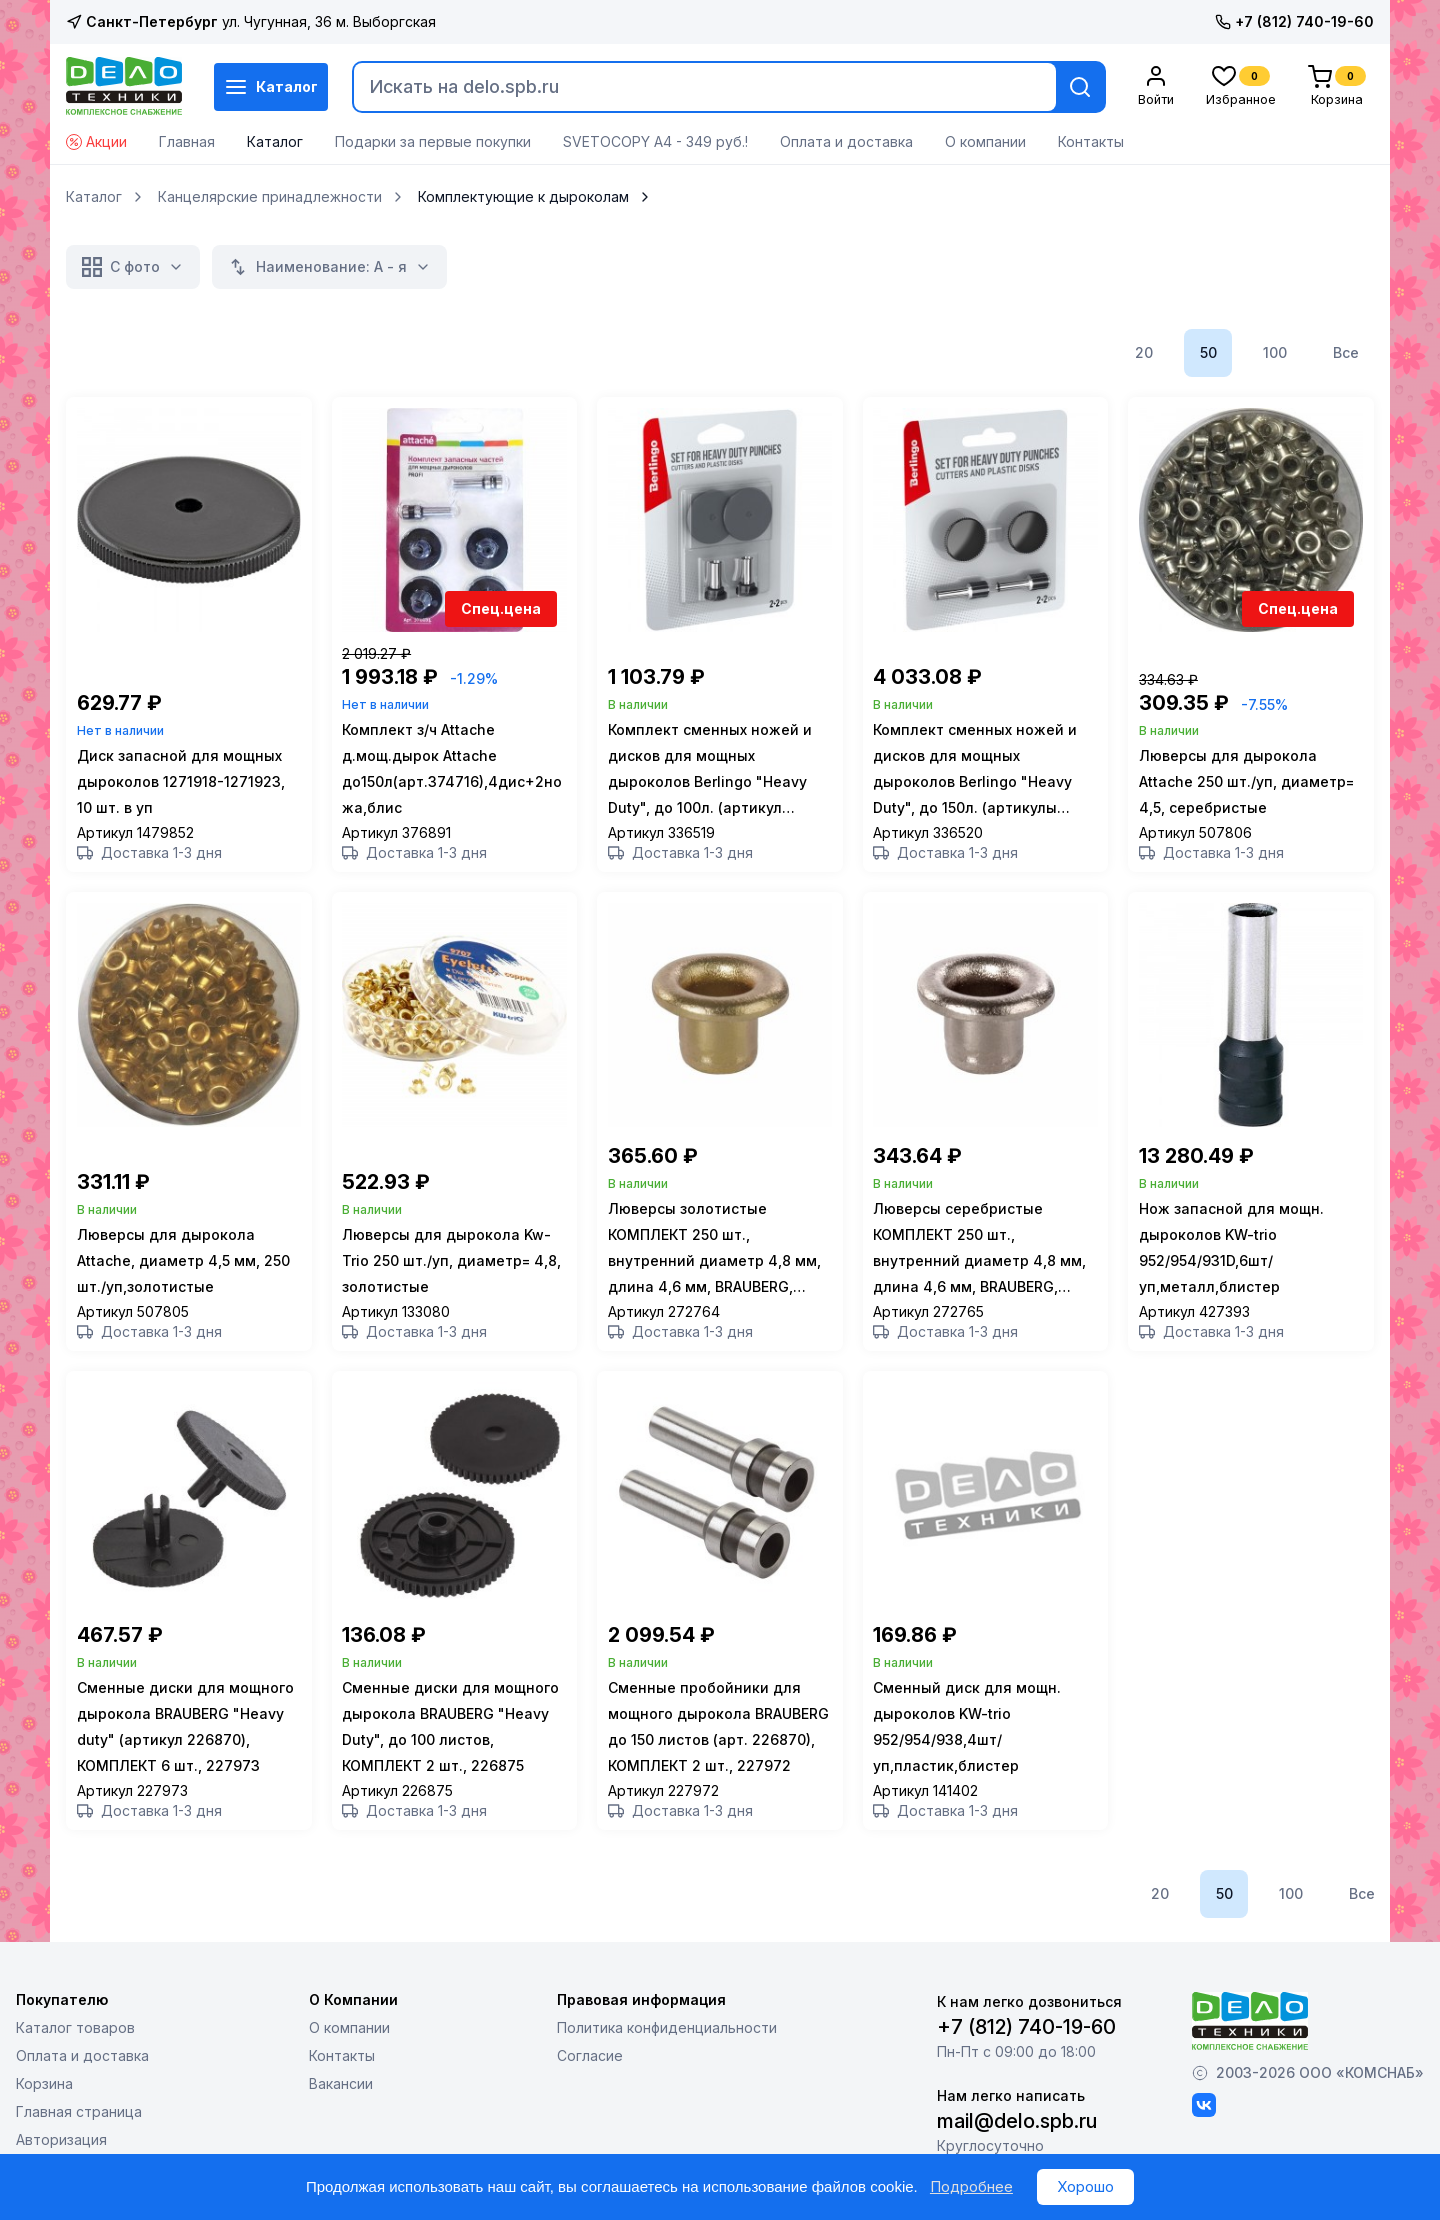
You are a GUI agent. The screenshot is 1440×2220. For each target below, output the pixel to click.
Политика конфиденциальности (667, 2041)
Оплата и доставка (846, 141)
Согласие (590, 2069)
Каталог (271, 87)
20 (1144, 352)
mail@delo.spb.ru (1017, 2135)
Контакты (1091, 141)
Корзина (44, 2097)
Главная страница (79, 2125)
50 (1208, 352)
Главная (187, 141)
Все (1346, 352)
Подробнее (971, 2186)
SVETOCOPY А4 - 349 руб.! (655, 141)
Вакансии (341, 2097)
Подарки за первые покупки (433, 141)
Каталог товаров (75, 2041)
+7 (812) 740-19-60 (1294, 21)
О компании (985, 141)
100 (1275, 352)
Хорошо (1085, 2186)
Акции (96, 141)
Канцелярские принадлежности (270, 197)
